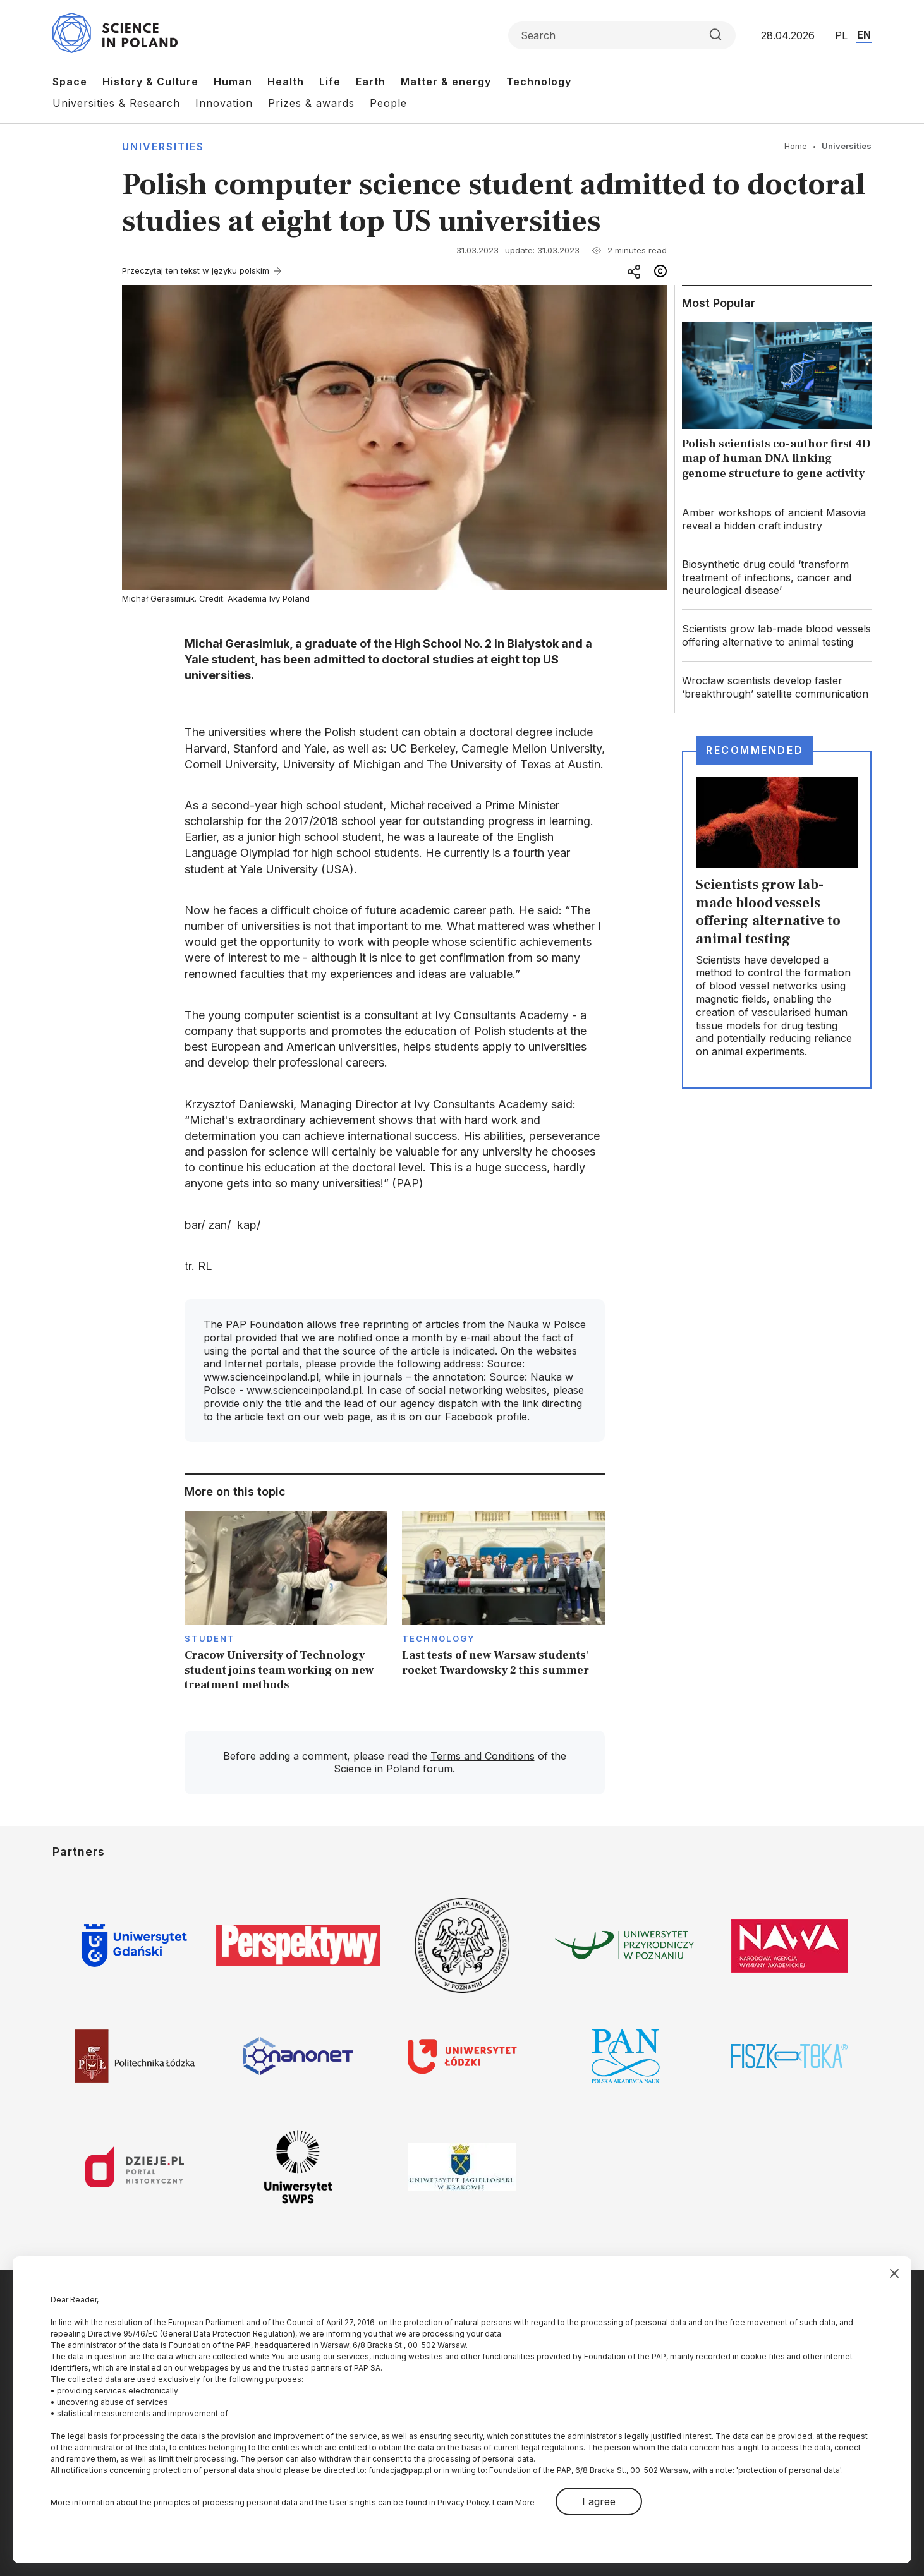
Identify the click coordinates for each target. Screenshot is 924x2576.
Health (285, 81)
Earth (371, 81)
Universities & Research (116, 103)
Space (69, 81)
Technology (538, 81)
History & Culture (150, 81)
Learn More (514, 2502)
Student (210, 1638)
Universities (163, 146)
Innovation (224, 103)
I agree (599, 2501)
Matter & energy (446, 81)
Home (795, 146)
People (388, 103)
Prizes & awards (311, 103)
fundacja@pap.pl (400, 2470)
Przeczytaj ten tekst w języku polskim (195, 270)
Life (330, 81)
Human (233, 81)
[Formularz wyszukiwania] (622, 35)
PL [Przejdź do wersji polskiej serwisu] (841, 35)
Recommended (754, 750)
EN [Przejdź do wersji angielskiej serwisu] (864, 34)
